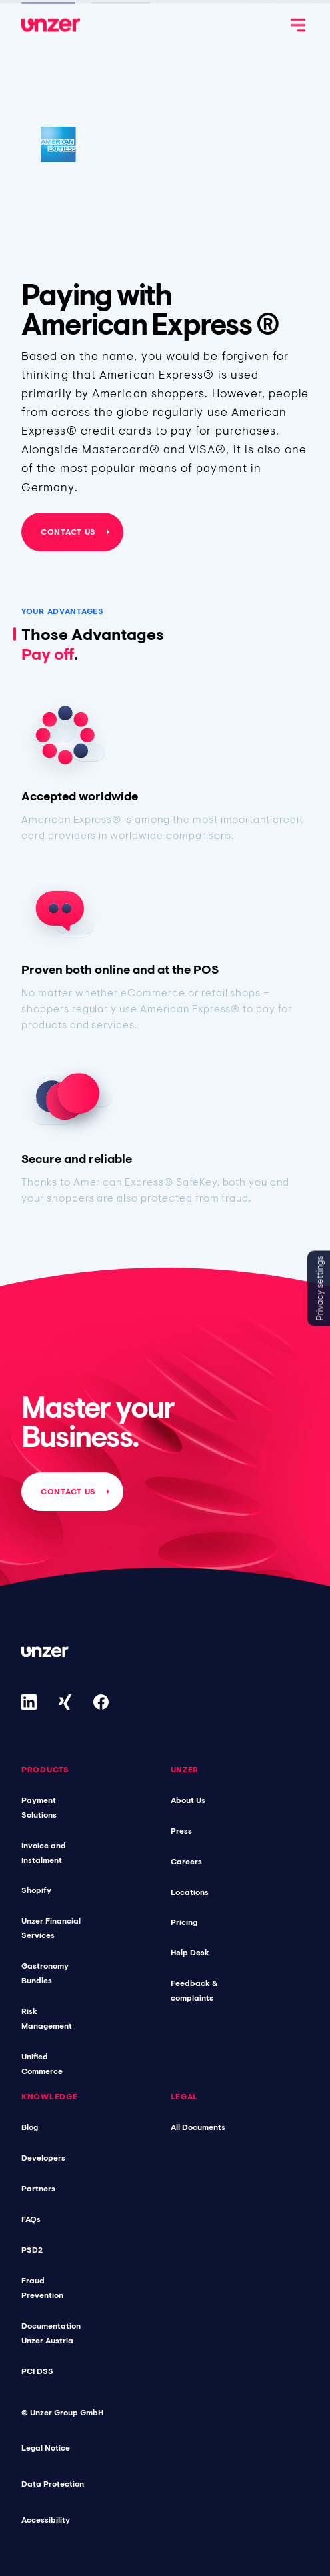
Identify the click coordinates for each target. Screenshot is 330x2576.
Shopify (36, 1890)
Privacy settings (319, 1288)
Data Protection (52, 2484)
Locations (190, 1892)
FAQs (31, 2219)
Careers (186, 1861)
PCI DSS (37, 2371)
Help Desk (190, 1952)
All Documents (198, 2127)
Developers (43, 2158)
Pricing (184, 1922)
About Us (188, 1800)
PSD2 (32, 2250)
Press (181, 1831)
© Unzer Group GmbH (62, 2412)
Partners (38, 2188)
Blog (29, 2127)
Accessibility (45, 2520)
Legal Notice (45, 2448)
